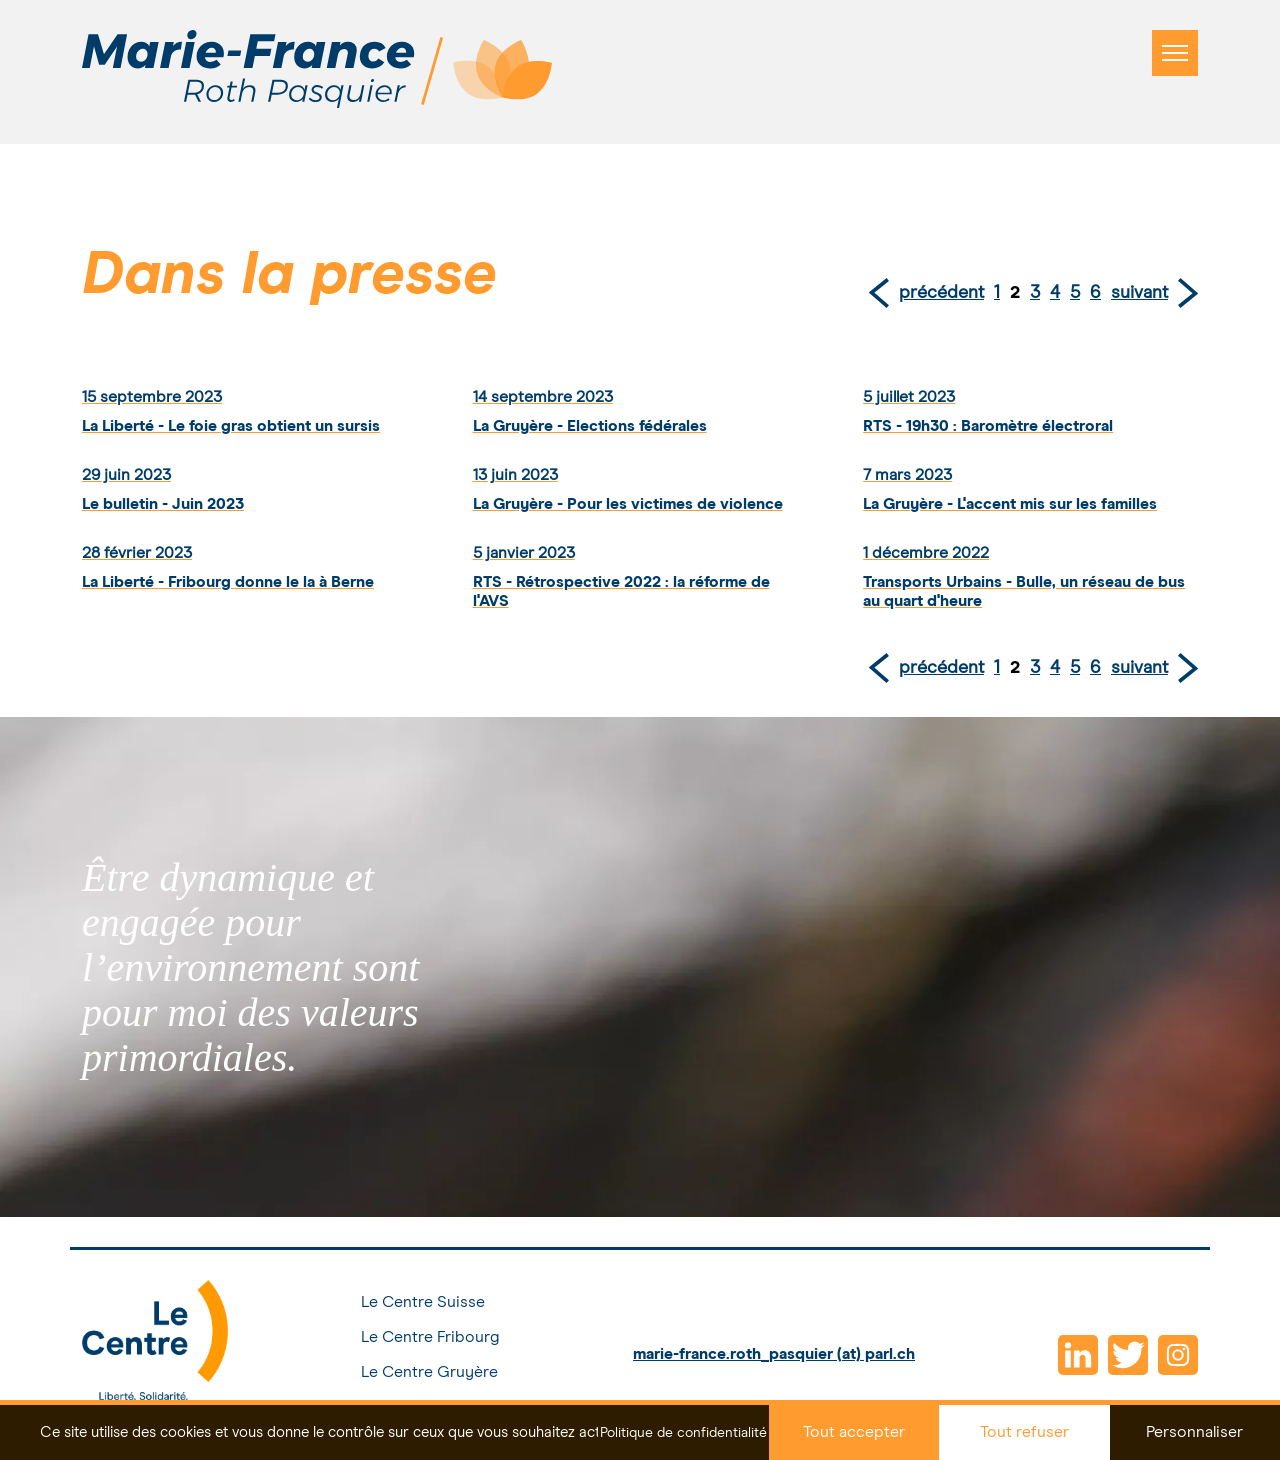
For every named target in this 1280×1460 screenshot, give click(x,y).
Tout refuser (1024, 1432)
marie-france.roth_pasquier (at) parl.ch (774, 1354)
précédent (941, 293)
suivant (1139, 293)
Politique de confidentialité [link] (683, 1433)
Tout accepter (854, 1432)
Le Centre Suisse (423, 1302)
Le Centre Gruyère (429, 1372)
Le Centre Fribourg (430, 1337)
